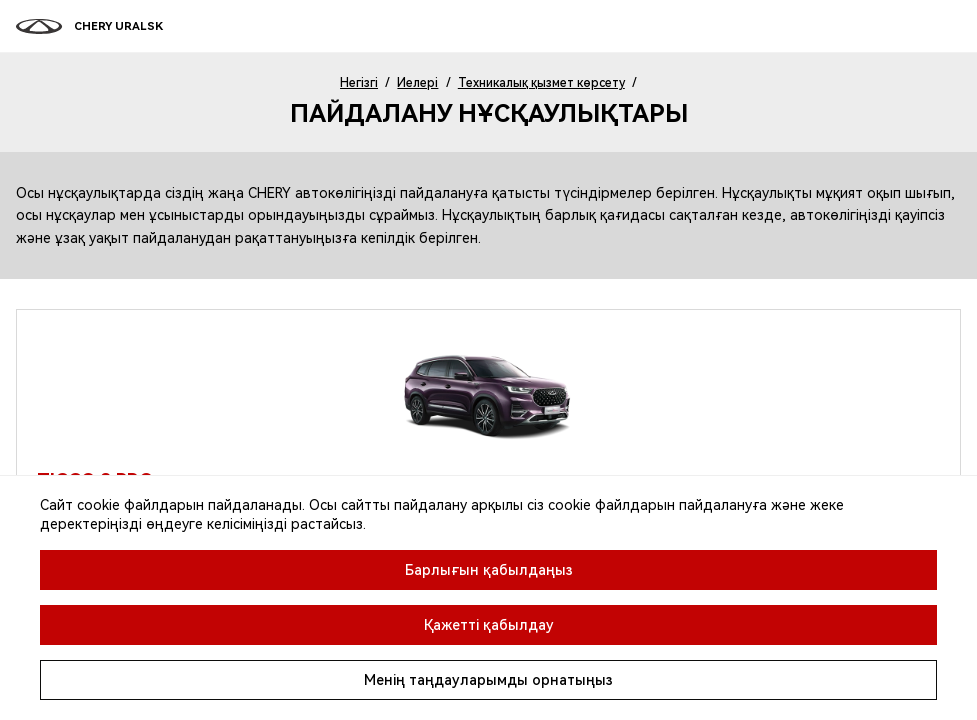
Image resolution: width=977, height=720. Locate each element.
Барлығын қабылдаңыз (489, 570)
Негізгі (359, 83)
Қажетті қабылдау (489, 625)
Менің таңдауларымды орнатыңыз (488, 680)
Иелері (417, 83)
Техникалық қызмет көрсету (541, 83)
